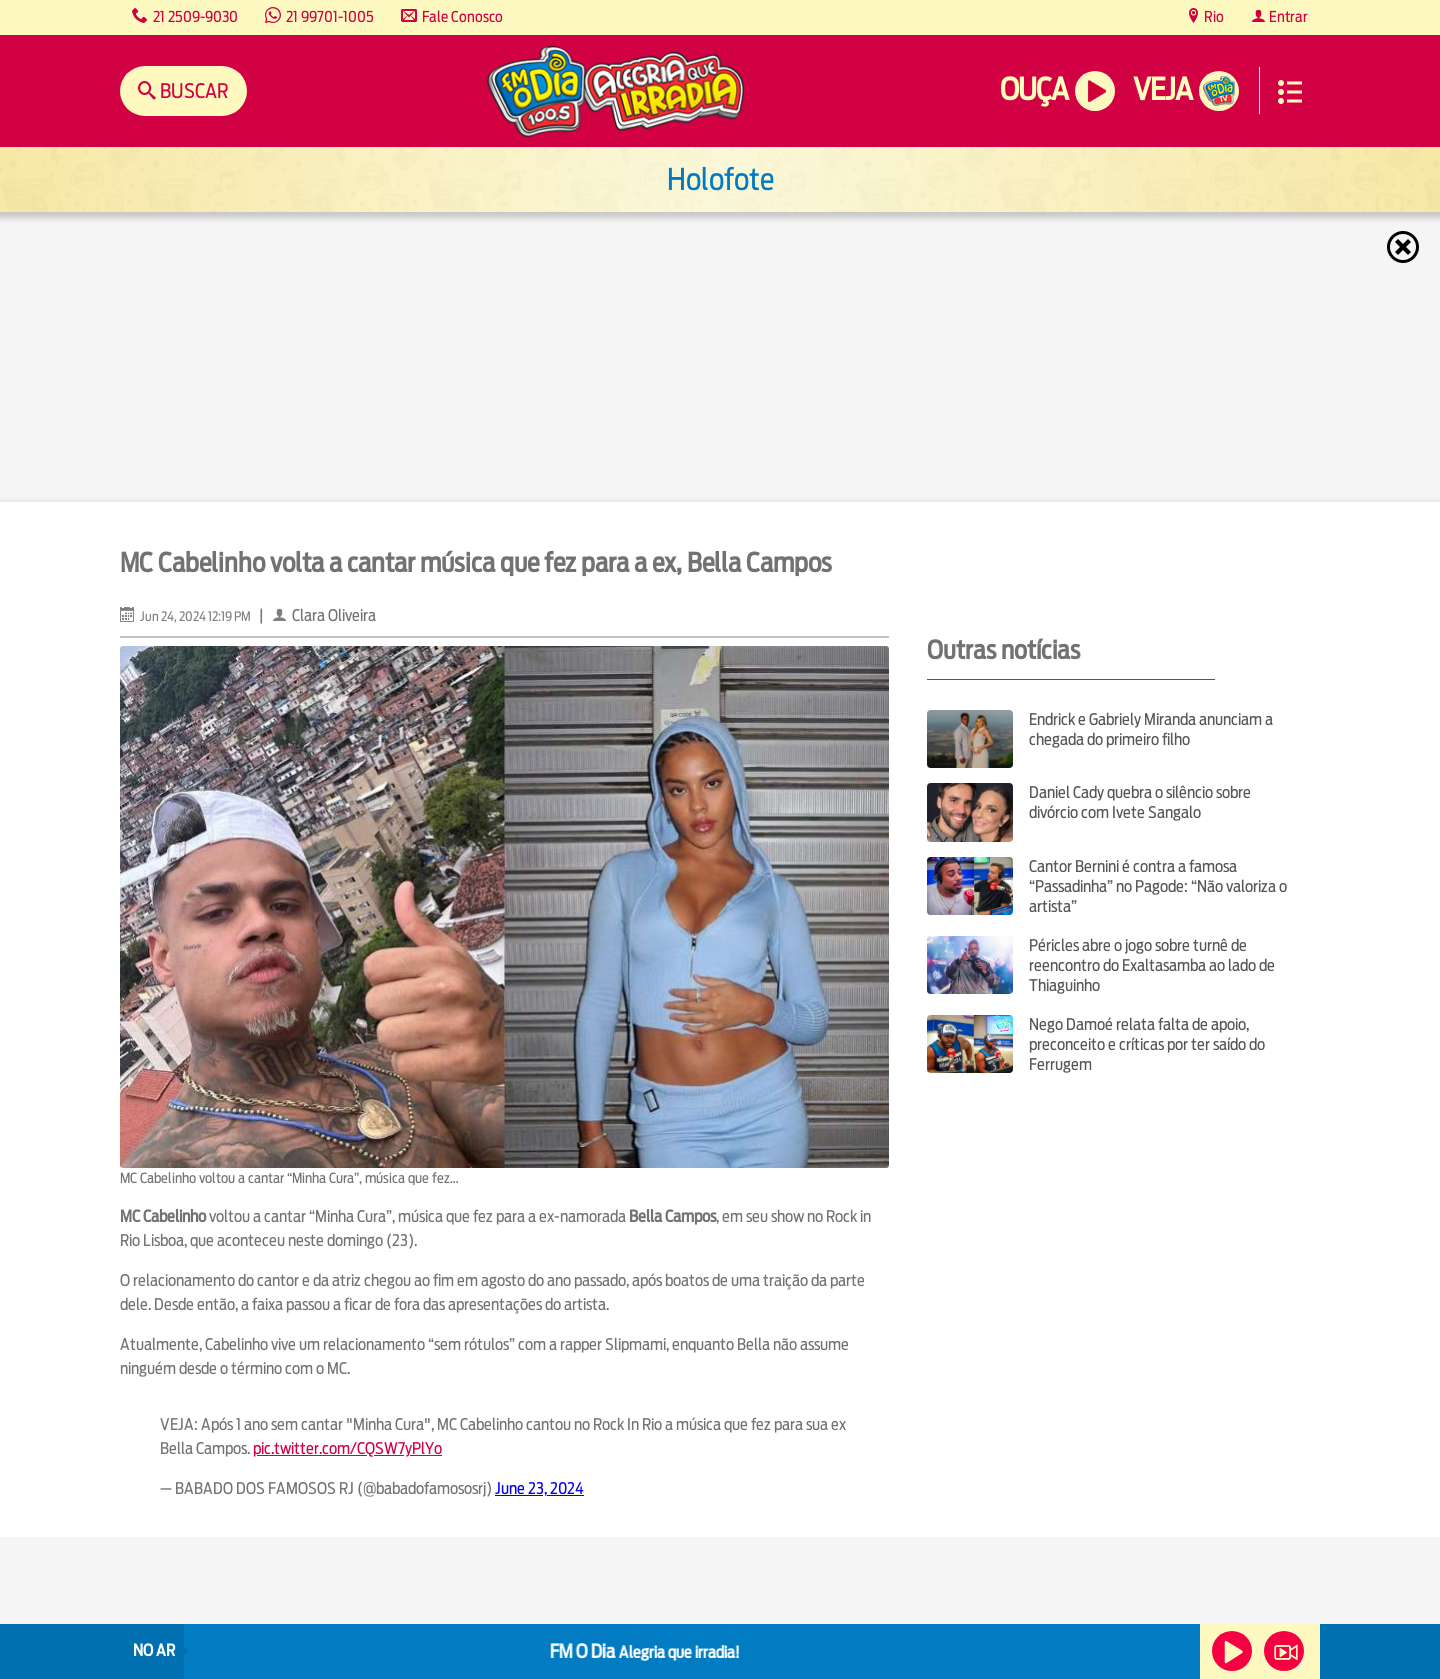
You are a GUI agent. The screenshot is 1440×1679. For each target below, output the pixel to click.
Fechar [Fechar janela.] (1405, 247)
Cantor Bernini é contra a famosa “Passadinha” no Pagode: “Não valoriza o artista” (1158, 886)
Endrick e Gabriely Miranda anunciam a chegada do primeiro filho (1151, 729)
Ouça (1034, 89)
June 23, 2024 (539, 1488)
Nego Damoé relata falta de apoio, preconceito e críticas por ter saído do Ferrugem (1147, 1044)
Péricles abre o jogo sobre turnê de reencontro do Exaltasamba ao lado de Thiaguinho (1152, 965)
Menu (1290, 92)
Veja (1162, 89)
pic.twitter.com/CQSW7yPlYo (347, 1448)
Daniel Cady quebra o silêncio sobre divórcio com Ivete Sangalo (1140, 802)
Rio (1212, 16)
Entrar (1287, 16)
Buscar (192, 90)
